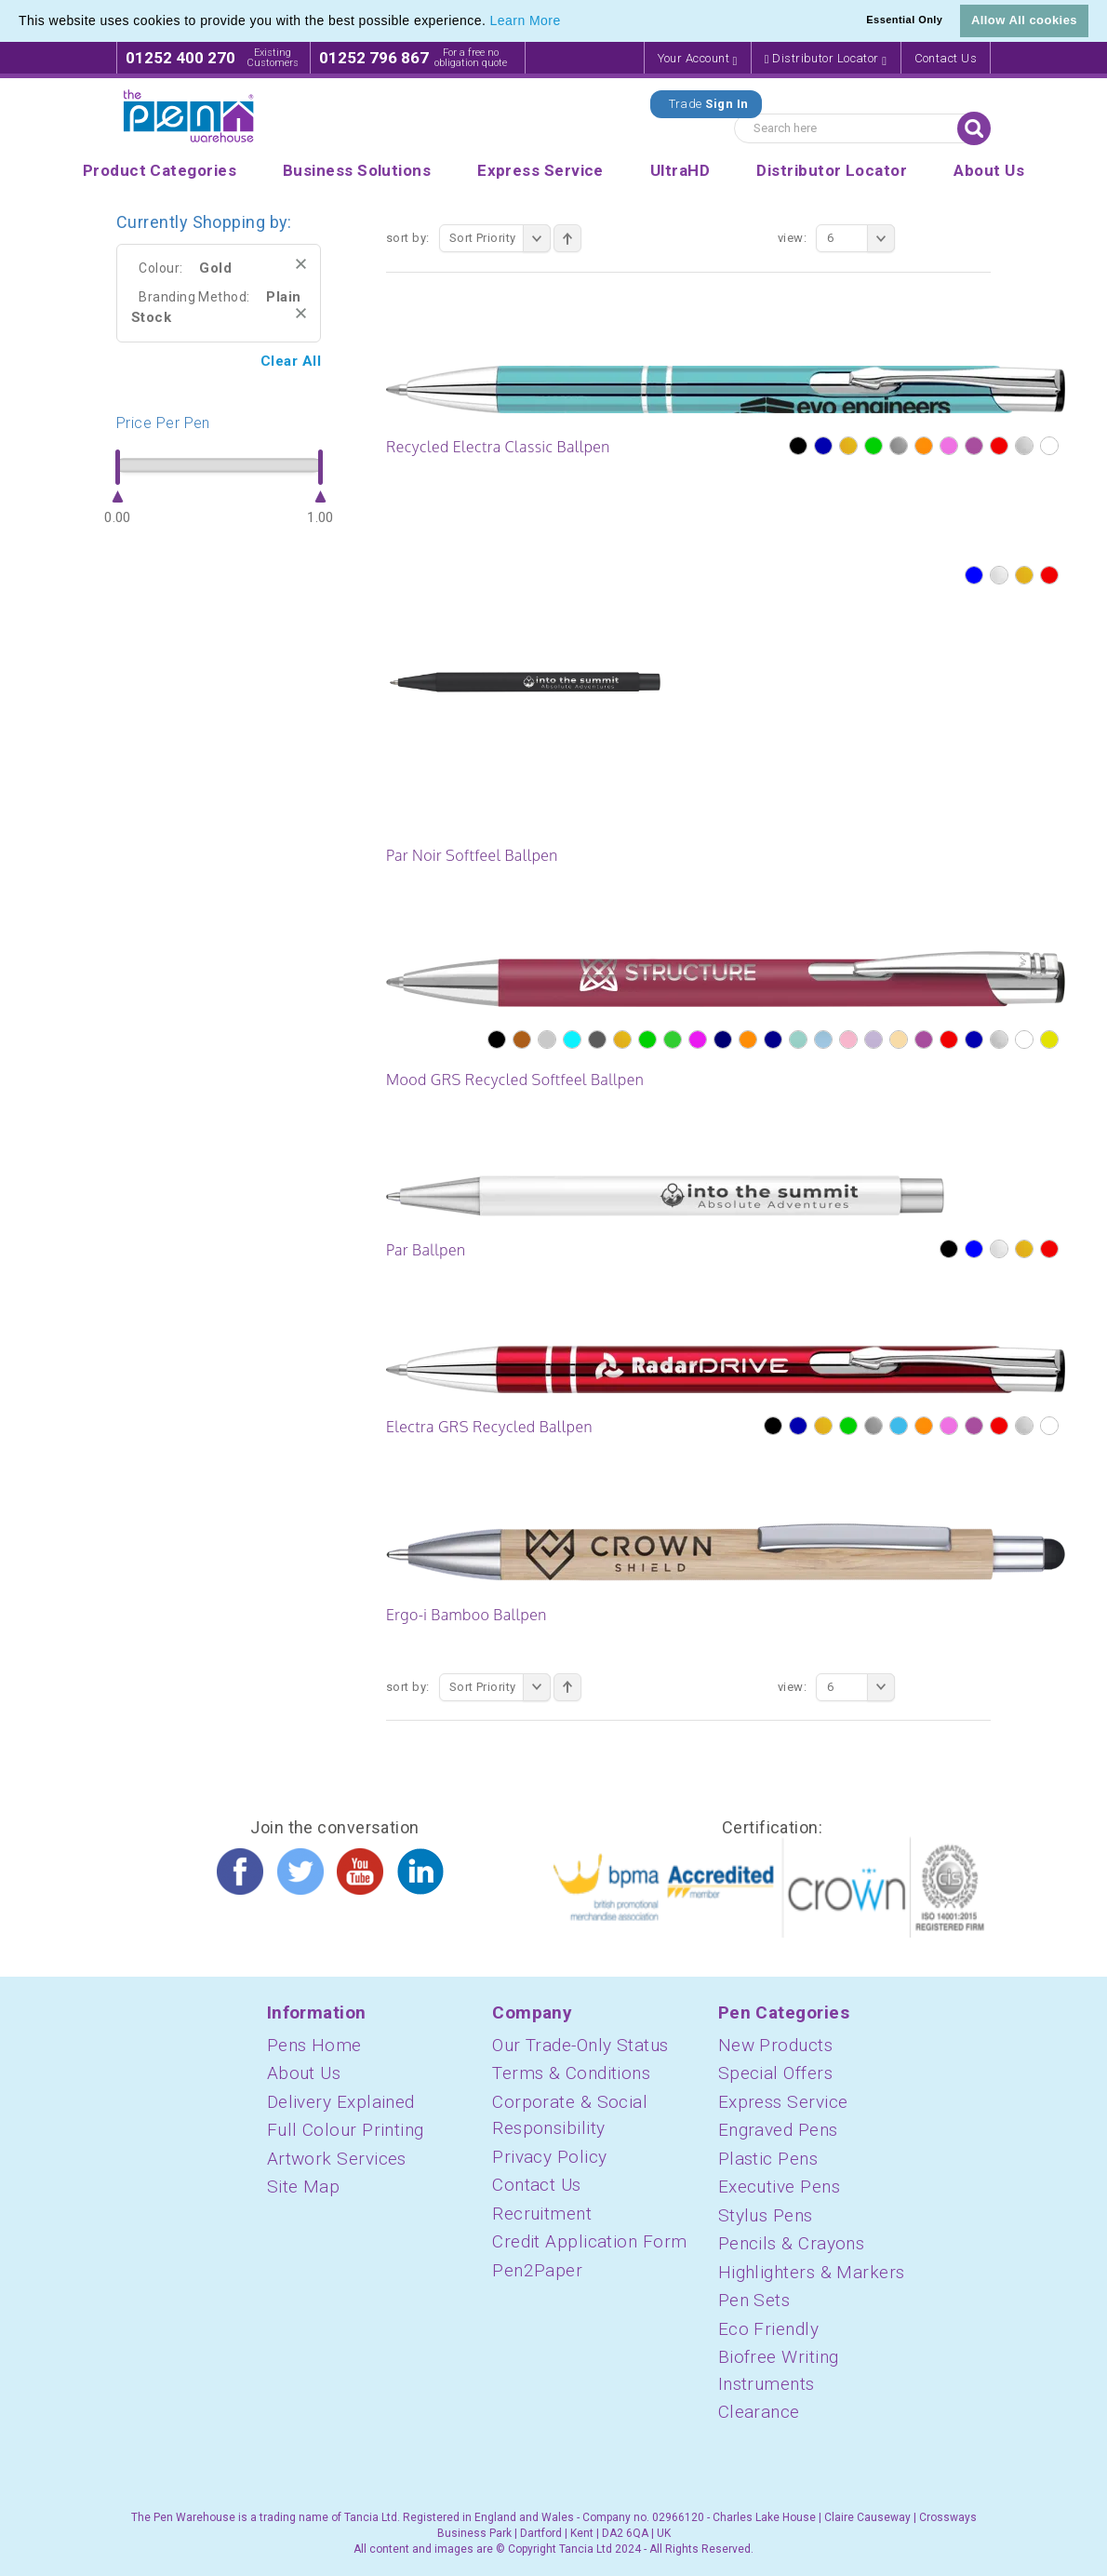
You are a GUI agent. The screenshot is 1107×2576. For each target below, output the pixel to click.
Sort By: (408, 238)
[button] (567, 22)
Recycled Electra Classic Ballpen (498, 446)
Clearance (759, 2411)
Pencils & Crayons (791, 2243)
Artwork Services (337, 2158)
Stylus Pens (765, 2215)
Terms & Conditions (571, 2073)
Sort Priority (500, 238)
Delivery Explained (341, 2102)
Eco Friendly (768, 2329)
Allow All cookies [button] (1024, 20)
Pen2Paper (537, 2270)
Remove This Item (301, 264)
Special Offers (775, 2073)
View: (792, 238)
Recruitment (542, 2213)
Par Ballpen (425, 1250)
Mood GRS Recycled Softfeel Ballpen (515, 1079)
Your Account (698, 59)
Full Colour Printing (345, 2129)
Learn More (525, 20)
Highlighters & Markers (811, 2272)
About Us (304, 2073)
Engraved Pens (778, 2129)
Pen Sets (754, 2300)
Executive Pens (779, 2186)
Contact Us (946, 58)
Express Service (783, 2102)
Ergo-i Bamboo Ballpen (466, 1614)
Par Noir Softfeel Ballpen (472, 855)
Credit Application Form (589, 2241)
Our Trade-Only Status (580, 2045)
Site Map (303, 2186)
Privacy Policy (549, 2156)
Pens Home (314, 2045)
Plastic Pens (768, 2158)
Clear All (290, 361)
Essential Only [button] (904, 19)
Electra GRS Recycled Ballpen (489, 1426)
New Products (775, 2045)
